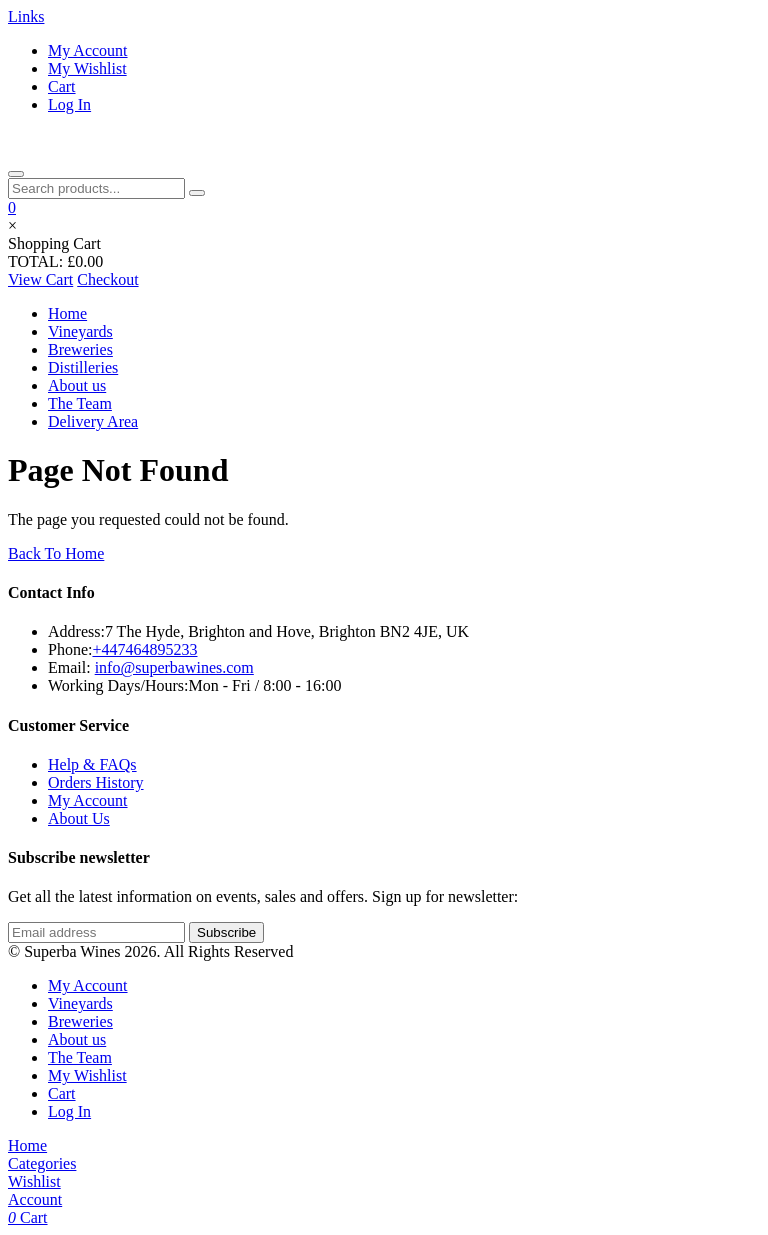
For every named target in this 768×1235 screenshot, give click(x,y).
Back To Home (56, 553)
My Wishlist (87, 68)
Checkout (107, 279)
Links (26, 16)
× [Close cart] (12, 225)
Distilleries (83, 367)
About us (77, 385)
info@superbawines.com (174, 667)
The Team (80, 403)
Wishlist (34, 1181)
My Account (88, 50)
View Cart (40, 279)
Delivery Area (93, 421)
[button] (12, 207)
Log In (69, 104)
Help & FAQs (92, 764)
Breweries (80, 349)
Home (67, 313)
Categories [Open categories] (42, 1163)
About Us (79, 818)
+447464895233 (144, 649)
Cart (62, 86)
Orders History (96, 782)
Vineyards (80, 331)
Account (35, 1199)
